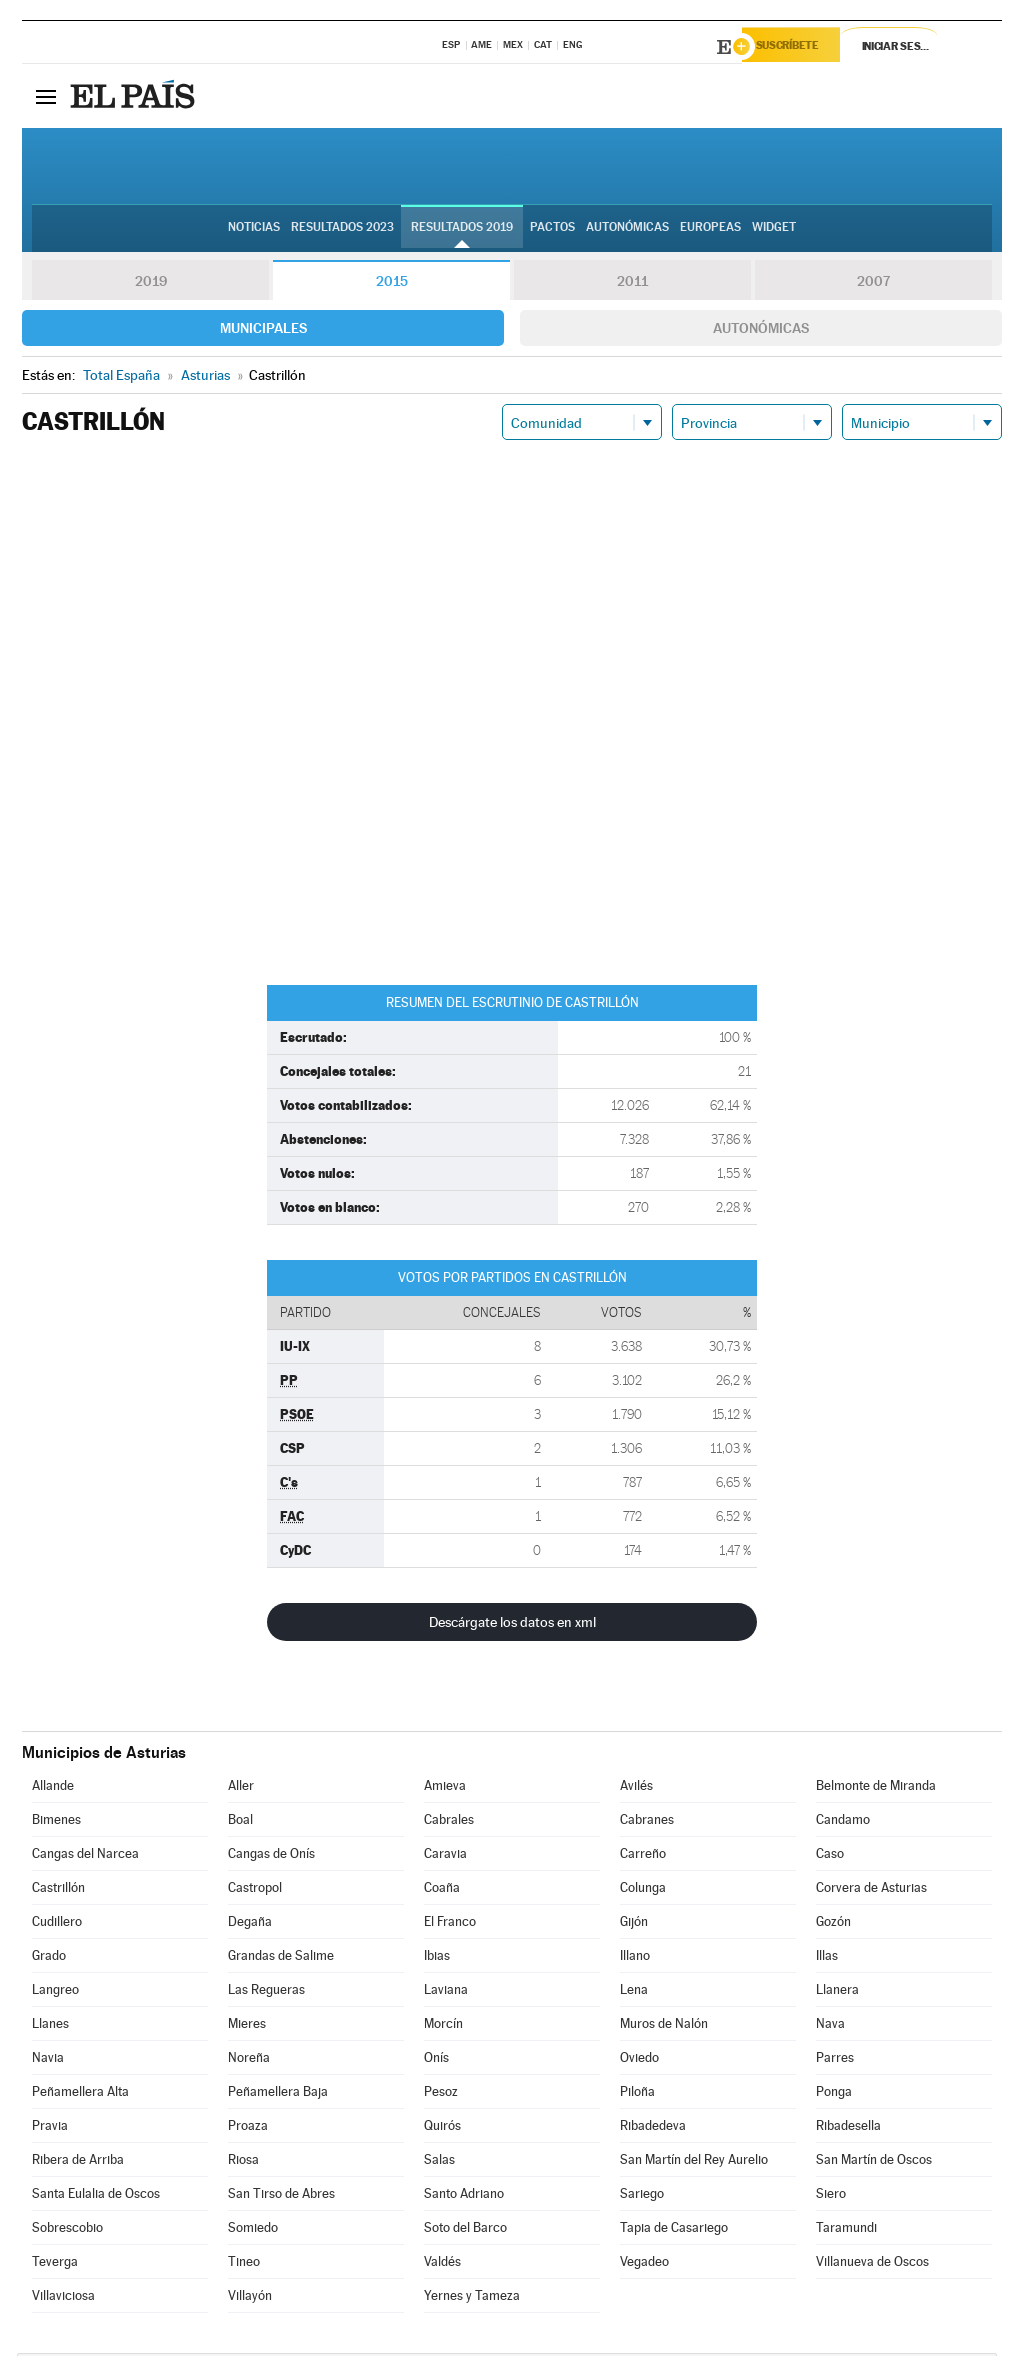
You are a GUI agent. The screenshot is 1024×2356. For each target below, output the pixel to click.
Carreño (643, 1856)
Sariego (642, 2196)
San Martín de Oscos (874, 2162)
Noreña (249, 2060)
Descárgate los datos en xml (512, 1625)
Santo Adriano (464, 2196)
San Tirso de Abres (281, 2196)
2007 (873, 284)
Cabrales (449, 1822)
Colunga (643, 1890)
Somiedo (253, 2230)
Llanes (50, 2026)
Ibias (437, 1958)
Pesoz (441, 2094)
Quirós (442, 2128)
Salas (439, 2162)
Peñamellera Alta (80, 2094)
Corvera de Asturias (871, 1890)
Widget (774, 231)
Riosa (243, 2162)
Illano (635, 1958)
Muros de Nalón (664, 2026)
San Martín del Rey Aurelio (694, 2162)
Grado (49, 1958)
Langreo (55, 1992)
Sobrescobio (67, 2230)
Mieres (247, 2026)
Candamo (843, 1822)
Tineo (244, 2264)
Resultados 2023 (342, 231)
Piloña (637, 2094)
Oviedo (639, 2060)
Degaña (250, 1924)
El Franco (450, 1924)
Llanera (837, 1992)
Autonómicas (761, 331)
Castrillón (58, 1890)
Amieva (445, 1788)
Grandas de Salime (281, 1958)
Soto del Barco (465, 2230)
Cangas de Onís (271, 1856)
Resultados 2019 (462, 231)
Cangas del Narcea (85, 1856)
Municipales (263, 331)
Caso (830, 1856)
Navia (48, 2060)
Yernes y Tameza (472, 2298)
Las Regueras (266, 1992)
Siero (831, 2196)
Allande (53, 1788)
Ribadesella (848, 2128)
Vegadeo (644, 2264)
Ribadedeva (653, 2128)
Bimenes (56, 1822)
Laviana (446, 1992)
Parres (835, 2060)
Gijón (634, 1924)
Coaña (442, 1890)
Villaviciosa (63, 2298)
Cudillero (57, 1924)
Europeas (710, 231)
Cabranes (647, 1822)
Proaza (248, 2128)
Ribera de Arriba (78, 2162)
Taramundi (846, 2230)
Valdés (442, 2264)
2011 (632, 284)
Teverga (55, 2264)
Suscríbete (798, 47)
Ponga (834, 2094)
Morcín (443, 2026)
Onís (436, 2060)
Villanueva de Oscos (872, 2264)
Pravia (50, 2128)
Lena (634, 1992)
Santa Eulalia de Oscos (96, 2196)
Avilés (636, 1788)
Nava (830, 2026)
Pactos (552, 231)
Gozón (833, 1924)
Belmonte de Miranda (876, 1788)
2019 (151, 284)
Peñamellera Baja (278, 2094)
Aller (241, 1788)
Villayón (250, 2298)
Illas (827, 1958)
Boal (240, 1822)
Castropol (255, 1890)
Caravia (445, 1856)
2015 (392, 284)
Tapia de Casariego (674, 2230)
